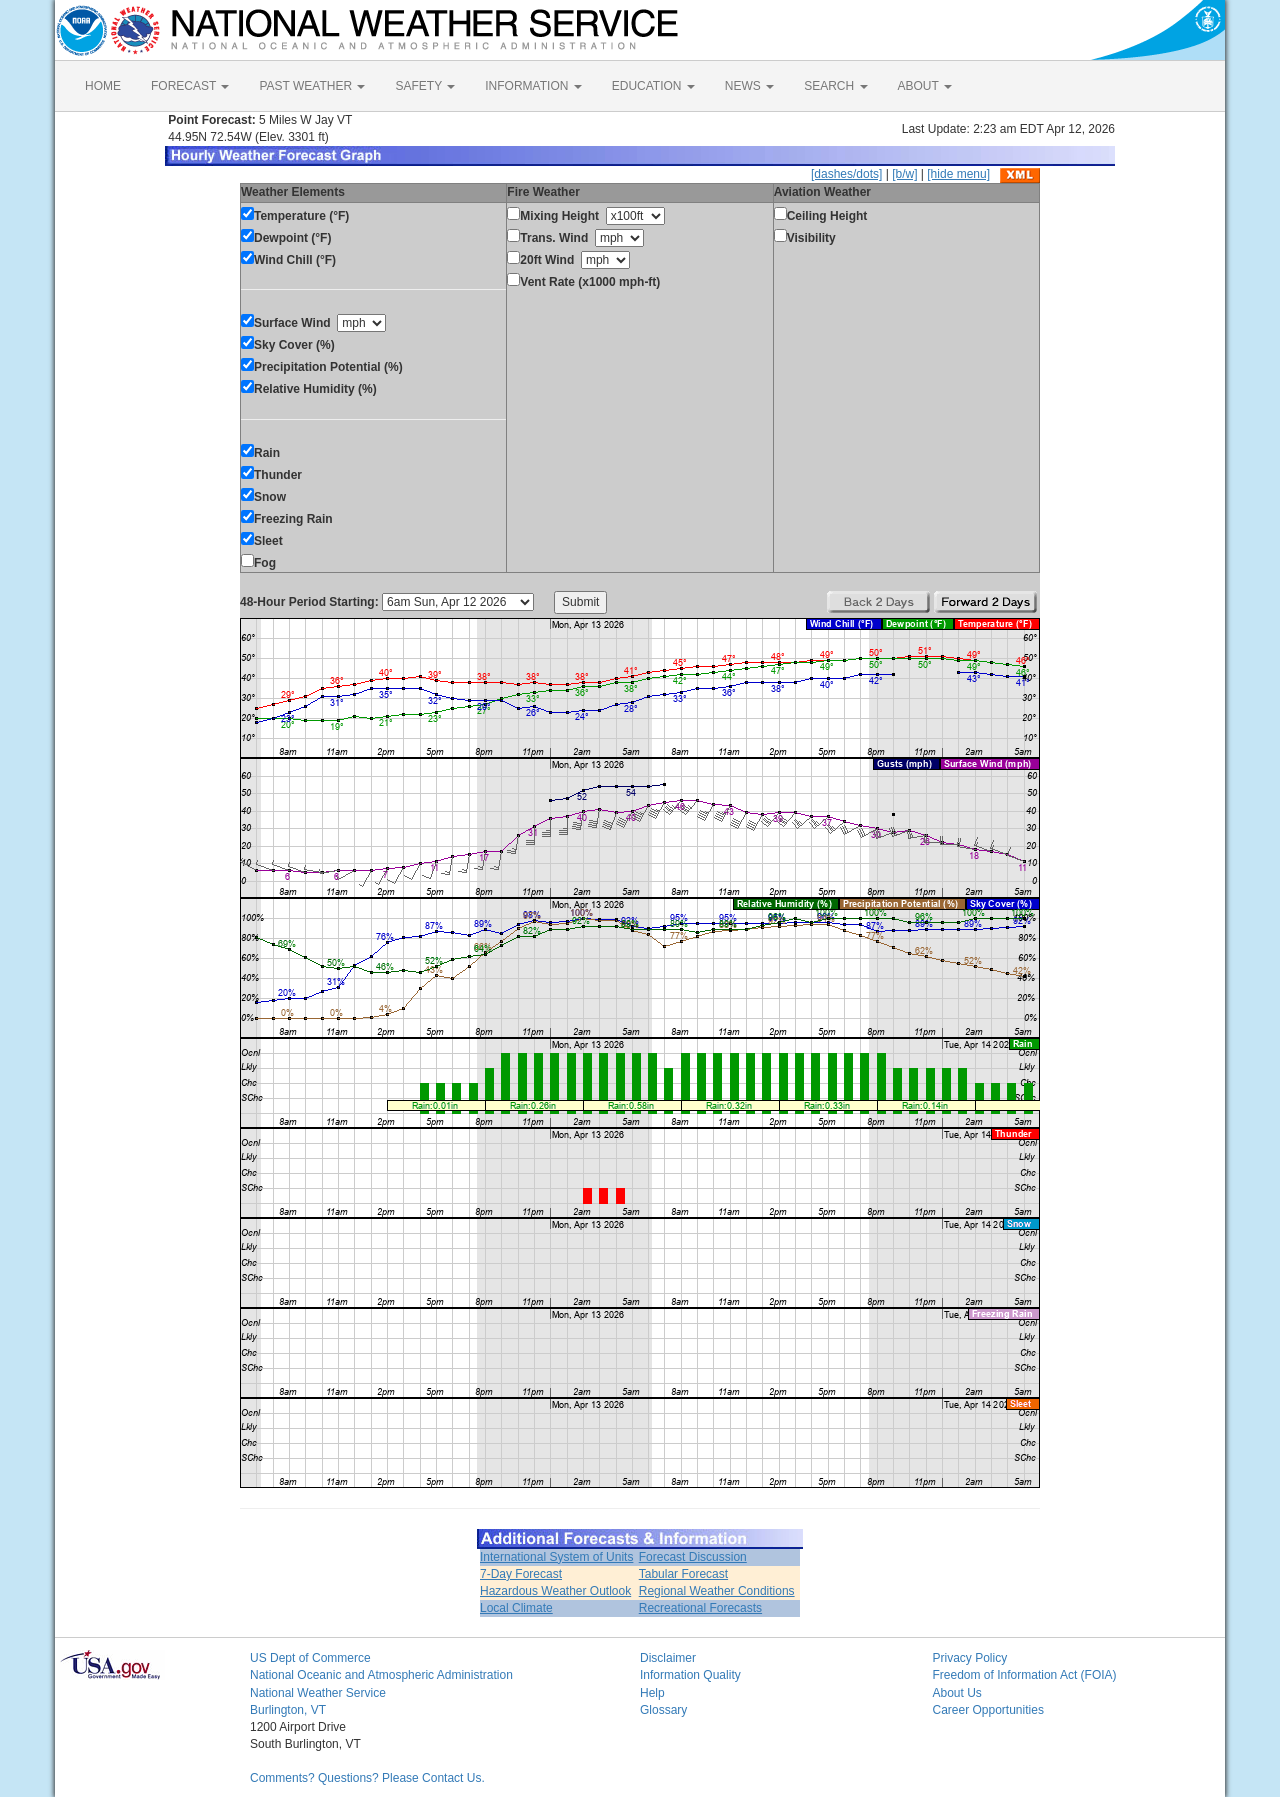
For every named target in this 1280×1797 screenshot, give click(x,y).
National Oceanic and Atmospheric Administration (381, 1675)
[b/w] (904, 174)
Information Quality (690, 1675)
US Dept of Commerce (310, 1658)
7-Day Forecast (521, 1574)
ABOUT (925, 86)
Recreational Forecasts (700, 1608)
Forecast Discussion (693, 1557)
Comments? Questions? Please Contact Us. (367, 1778)
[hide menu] (958, 174)
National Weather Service (318, 1693)
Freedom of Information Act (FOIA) (1025, 1675)
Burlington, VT (288, 1710)
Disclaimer (668, 1658)
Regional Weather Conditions (717, 1591)
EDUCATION (653, 86)
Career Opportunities (988, 1710)
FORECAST (190, 86)
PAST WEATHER (312, 86)
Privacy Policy (970, 1658)
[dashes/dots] (846, 174)
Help (652, 1693)
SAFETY (425, 86)
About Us (957, 1693)
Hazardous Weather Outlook (555, 1591)
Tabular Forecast (683, 1574)
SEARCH (835, 86)
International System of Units (556, 1557)
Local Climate (516, 1608)
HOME (103, 86)
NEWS (749, 86)
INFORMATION (533, 86)
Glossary (663, 1710)
